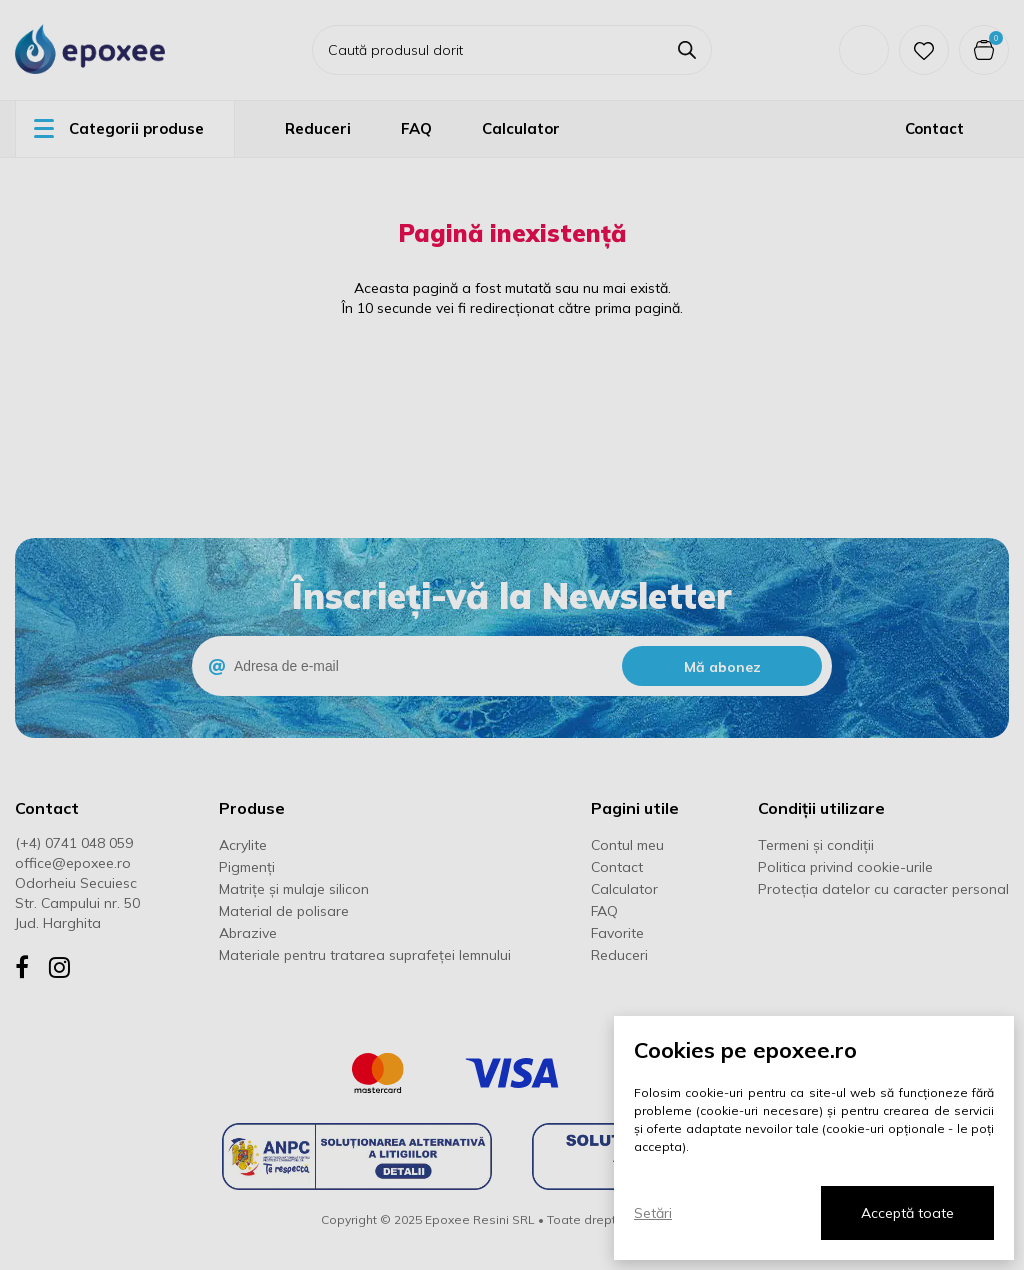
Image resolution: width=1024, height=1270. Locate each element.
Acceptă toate (907, 1213)
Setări (653, 1213)
